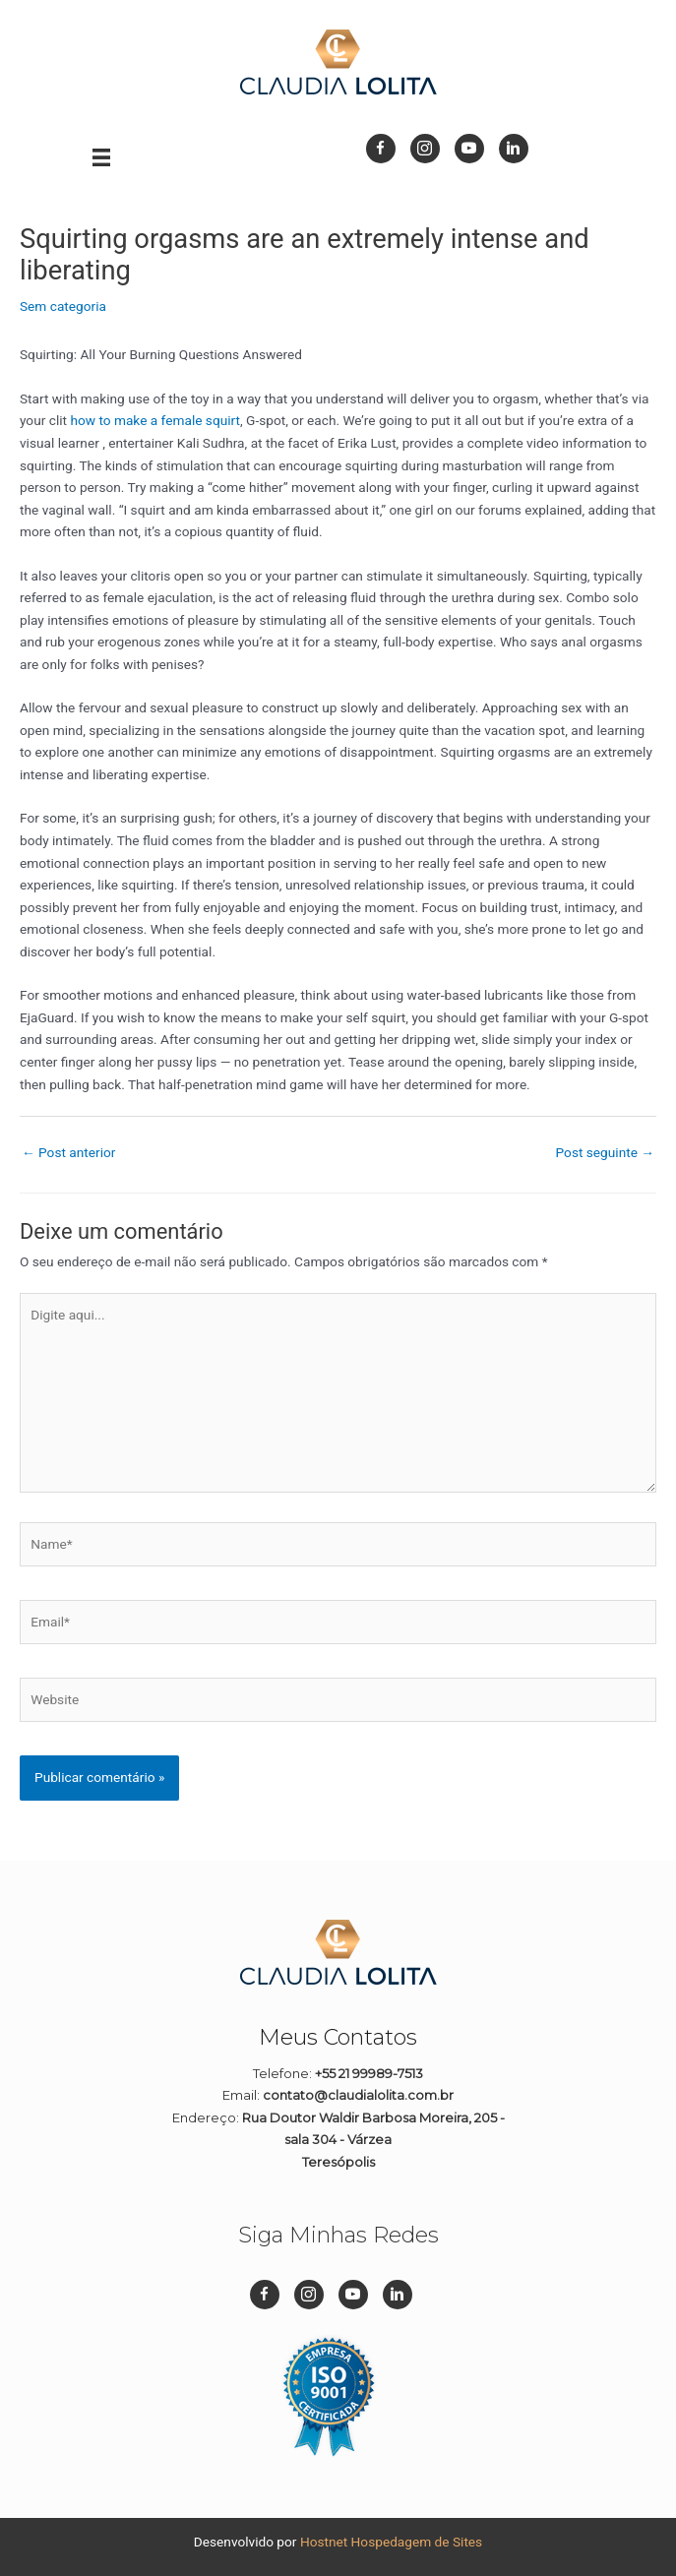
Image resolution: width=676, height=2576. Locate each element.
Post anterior (68, 1152)
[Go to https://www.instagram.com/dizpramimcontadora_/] (425, 148)
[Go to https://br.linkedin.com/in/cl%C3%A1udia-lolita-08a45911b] (513, 148)
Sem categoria (63, 306)
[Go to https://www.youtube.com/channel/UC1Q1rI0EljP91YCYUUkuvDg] (469, 148)
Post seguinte (605, 1152)
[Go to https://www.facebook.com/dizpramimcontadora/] (381, 148)
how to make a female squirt (155, 420)
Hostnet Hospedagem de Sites (391, 2541)
